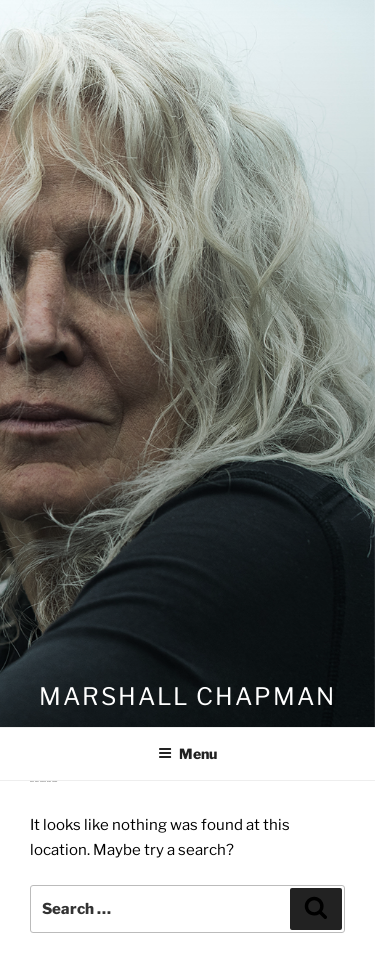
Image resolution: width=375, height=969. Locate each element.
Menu (187, 753)
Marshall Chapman (187, 696)
